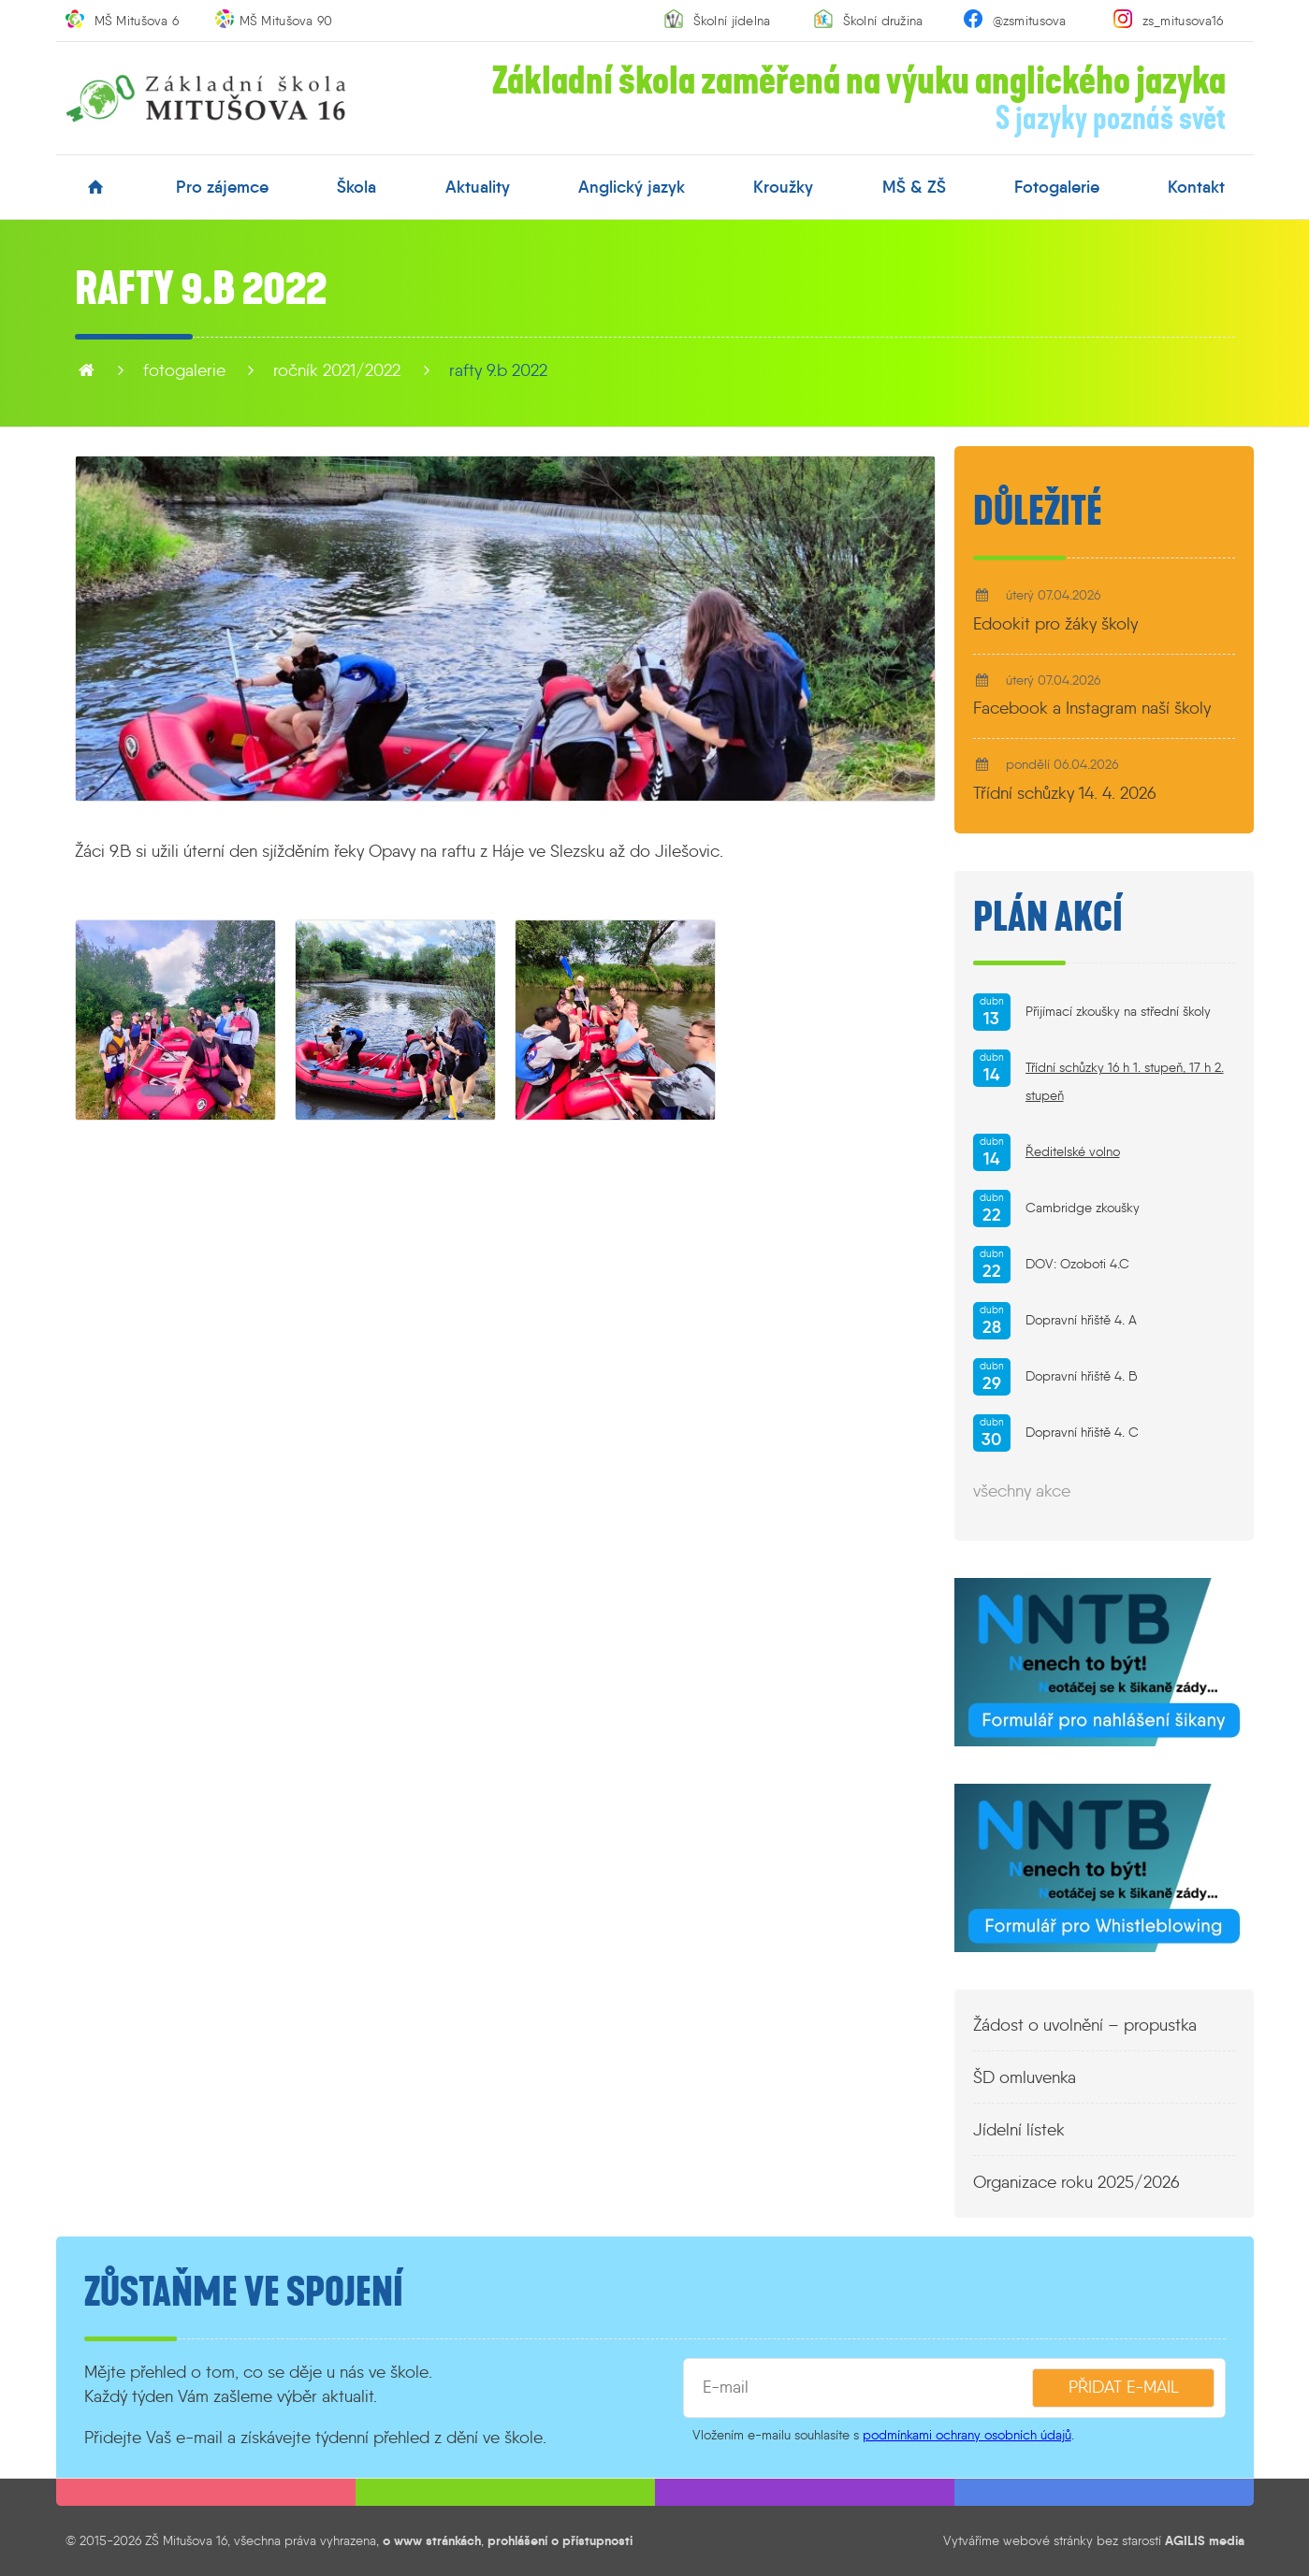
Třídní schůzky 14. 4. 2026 (1064, 793)
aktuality (477, 187)
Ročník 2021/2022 (336, 370)
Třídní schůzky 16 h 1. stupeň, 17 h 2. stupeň (1124, 1082)
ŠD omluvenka (1024, 2077)
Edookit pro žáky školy (1055, 624)
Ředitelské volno (1072, 1152)
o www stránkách (432, 2540)
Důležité (1037, 512)
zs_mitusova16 (1183, 20)
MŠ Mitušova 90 (286, 20)
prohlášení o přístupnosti (560, 2540)
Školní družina (883, 20)
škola (356, 187)
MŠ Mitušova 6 (137, 20)
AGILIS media (1204, 2540)
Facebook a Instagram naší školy (1092, 708)
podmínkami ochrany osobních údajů (967, 2434)
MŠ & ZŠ (914, 187)
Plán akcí (1048, 917)
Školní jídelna (732, 20)
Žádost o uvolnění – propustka (1085, 2025)
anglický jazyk (631, 187)
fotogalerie (1056, 187)
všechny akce (1021, 1491)
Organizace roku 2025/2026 (1076, 2182)
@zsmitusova (1030, 20)
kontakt (1196, 187)
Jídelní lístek (1019, 2130)
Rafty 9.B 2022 (498, 370)
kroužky (783, 187)
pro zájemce (222, 187)
